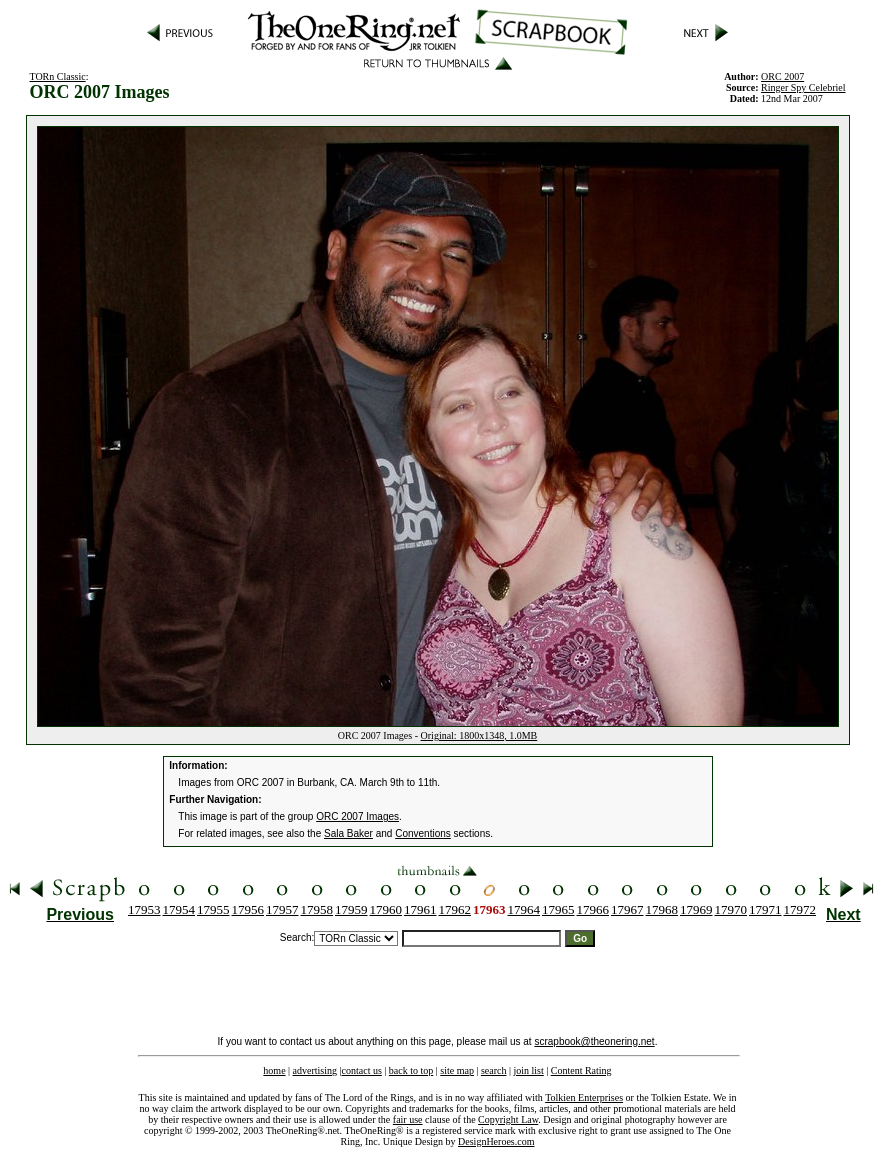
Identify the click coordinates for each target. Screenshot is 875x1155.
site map (457, 1070)
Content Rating (581, 1070)
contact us (362, 1070)
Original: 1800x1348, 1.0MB (479, 735)
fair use (408, 1119)
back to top (411, 1070)
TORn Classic (57, 76)
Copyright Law (508, 1119)
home (274, 1070)
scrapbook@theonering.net (594, 1041)
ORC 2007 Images (357, 816)
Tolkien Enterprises (584, 1097)
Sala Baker (348, 833)
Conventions (423, 833)
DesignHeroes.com (496, 1141)
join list (528, 1070)
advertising (315, 1070)
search (494, 1070)
